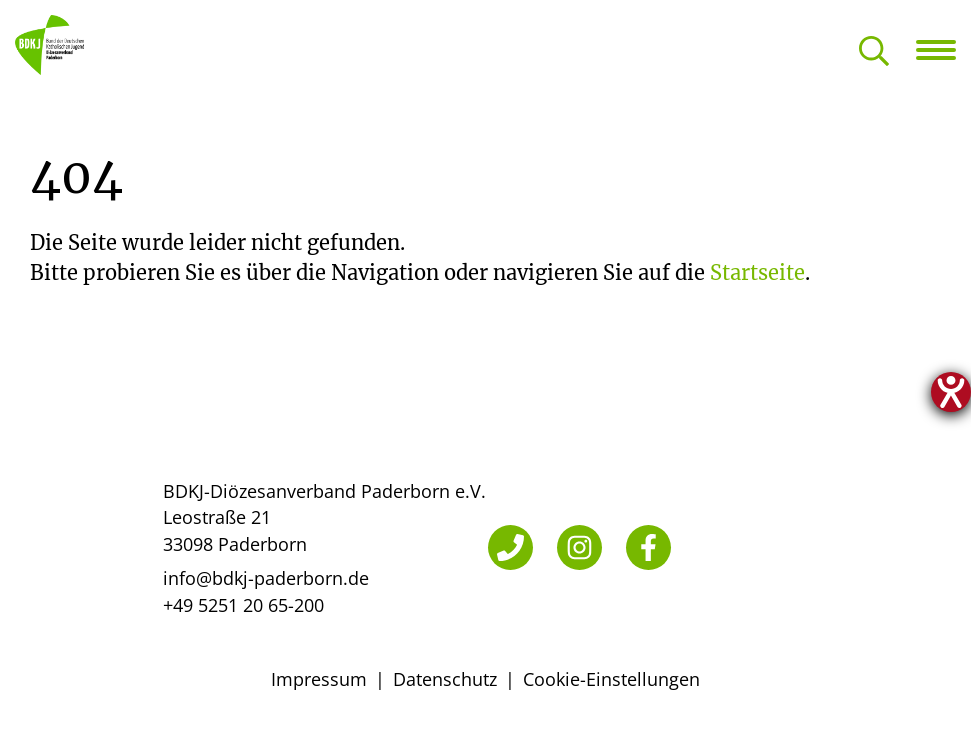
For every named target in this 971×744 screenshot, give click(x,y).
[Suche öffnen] (874, 52)
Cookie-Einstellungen (611, 679)
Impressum (319, 679)
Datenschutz (445, 679)
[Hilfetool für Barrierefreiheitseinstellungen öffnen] (951, 392)
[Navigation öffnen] (943, 50)
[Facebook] (648, 547)
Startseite (757, 272)
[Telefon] (510, 547)
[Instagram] (579, 547)
